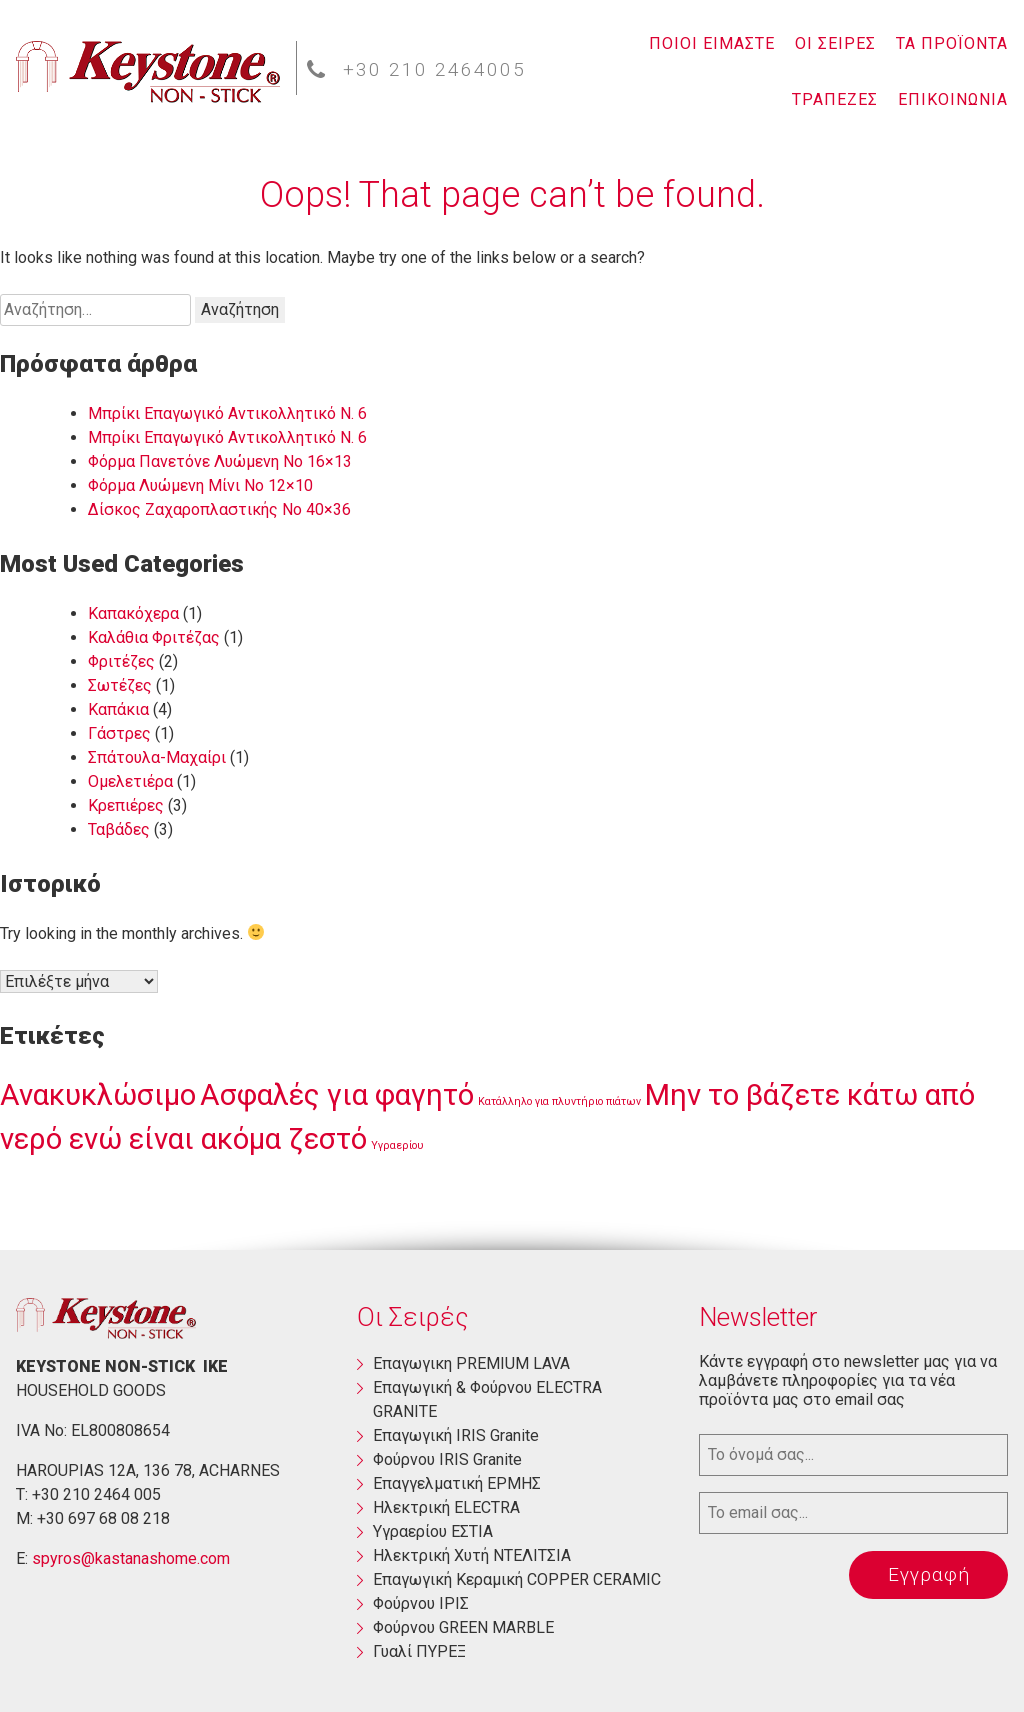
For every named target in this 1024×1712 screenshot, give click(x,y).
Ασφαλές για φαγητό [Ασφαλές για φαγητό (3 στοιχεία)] (337, 1095)
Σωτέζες (120, 685)
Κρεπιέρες (126, 805)
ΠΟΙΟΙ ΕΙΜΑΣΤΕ (712, 43)
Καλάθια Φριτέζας (154, 637)
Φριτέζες (121, 661)
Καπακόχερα (133, 613)
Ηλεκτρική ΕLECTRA (446, 1507)
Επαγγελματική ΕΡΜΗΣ (457, 1483)
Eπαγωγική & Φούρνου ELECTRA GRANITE (487, 1399)
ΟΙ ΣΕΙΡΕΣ (835, 43)
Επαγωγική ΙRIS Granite (456, 1435)
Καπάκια (118, 709)
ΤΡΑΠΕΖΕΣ (835, 99)
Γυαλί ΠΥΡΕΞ (419, 1651)
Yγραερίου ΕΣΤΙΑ (433, 1531)
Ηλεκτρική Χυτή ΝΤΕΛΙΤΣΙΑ (472, 1555)
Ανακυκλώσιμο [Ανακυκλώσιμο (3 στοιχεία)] (98, 1095)
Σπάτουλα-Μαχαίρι (157, 757)
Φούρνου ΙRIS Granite (447, 1459)
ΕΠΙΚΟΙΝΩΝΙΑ (953, 99)
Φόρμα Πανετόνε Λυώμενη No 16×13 (220, 461)
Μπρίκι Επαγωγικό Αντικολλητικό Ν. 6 (227, 413)
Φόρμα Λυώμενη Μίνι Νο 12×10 (200, 485)
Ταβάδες (119, 829)
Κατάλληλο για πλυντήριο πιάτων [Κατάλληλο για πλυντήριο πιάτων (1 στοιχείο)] (559, 1101)
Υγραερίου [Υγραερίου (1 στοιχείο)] (397, 1145)
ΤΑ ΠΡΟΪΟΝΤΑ (952, 43)
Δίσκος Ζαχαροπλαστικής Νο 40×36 (219, 509)
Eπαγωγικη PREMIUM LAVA (471, 1363)
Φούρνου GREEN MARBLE (463, 1627)
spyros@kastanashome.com (131, 1558)
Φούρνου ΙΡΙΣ (421, 1603)
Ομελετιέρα (130, 781)
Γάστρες (119, 733)
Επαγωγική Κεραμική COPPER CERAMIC (517, 1579)
